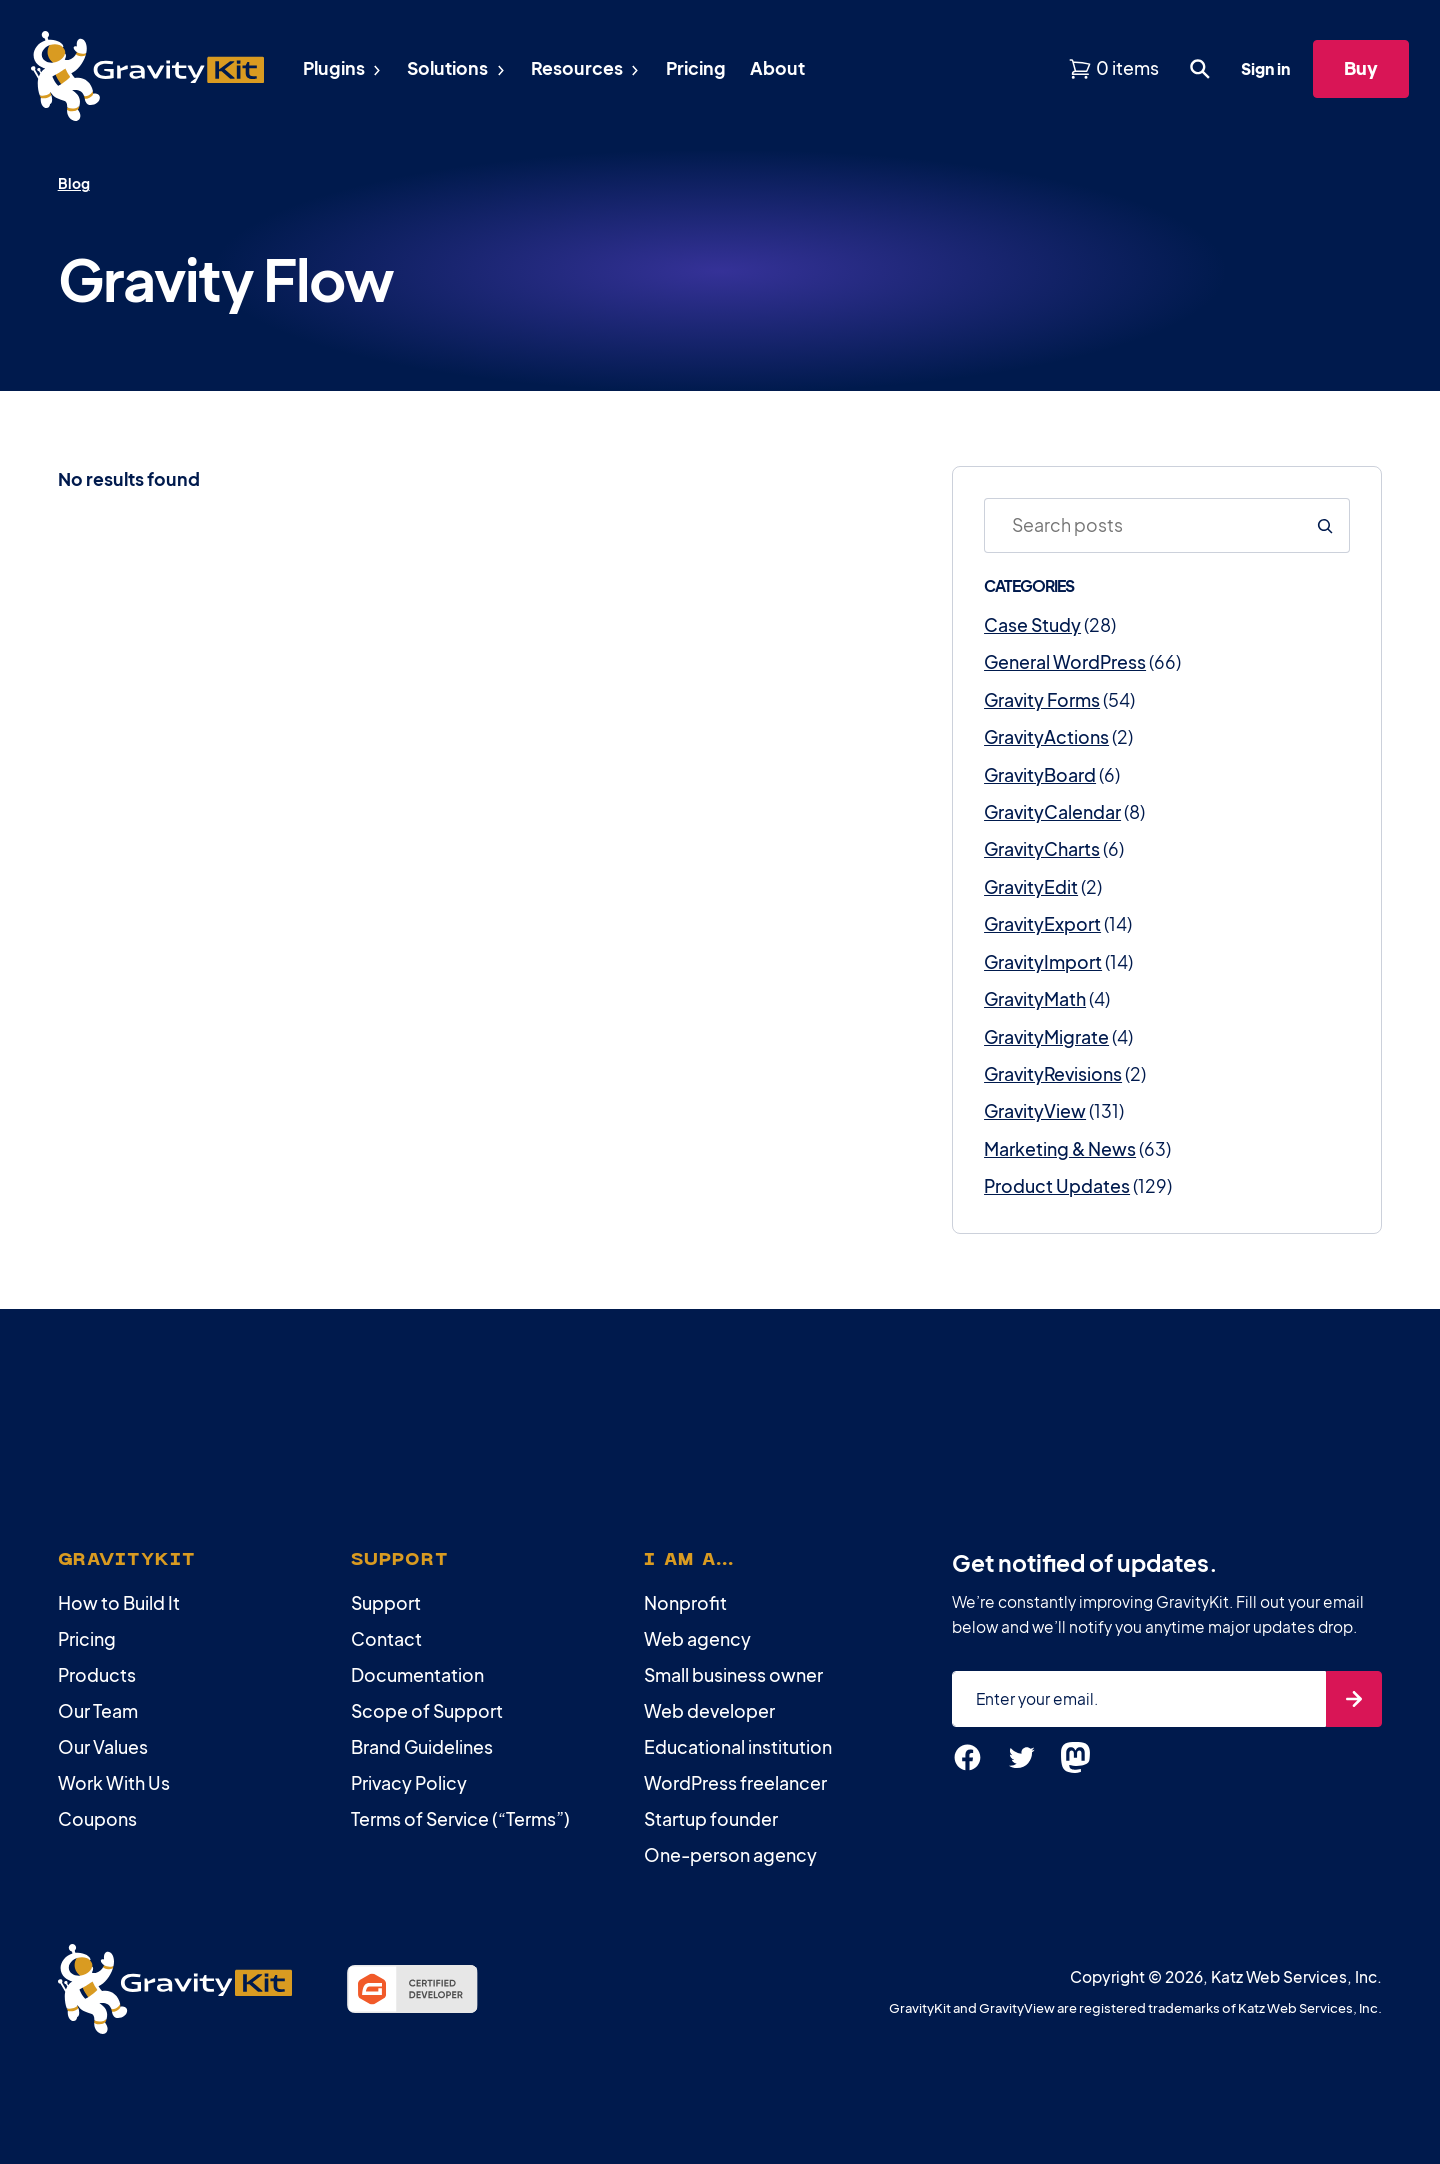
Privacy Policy (409, 1783)
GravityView (1035, 1111)
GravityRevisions (1053, 1074)
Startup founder (711, 1819)
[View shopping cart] (1113, 68)
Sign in (1265, 68)
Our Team (98, 1711)
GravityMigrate (1046, 1037)
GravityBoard (1040, 775)
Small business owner (733, 1675)
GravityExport (1042, 924)
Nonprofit (685, 1603)
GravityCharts (1042, 849)
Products (97, 1675)
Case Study (1032, 625)
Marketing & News (1060, 1149)
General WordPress (1065, 662)
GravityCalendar (1052, 812)
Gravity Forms (1042, 700)
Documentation (417, 1675)
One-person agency (730, 1855)
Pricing (87, 1639)
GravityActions (1046, 737)
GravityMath (1035, 999)
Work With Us (114, 1783)
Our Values (103, 1747)
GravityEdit (1031, 887)
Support (386, 1603)
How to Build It (119, 1603)
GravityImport (1043, 962)
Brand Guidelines (422, 1747)
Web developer (709, 1711)
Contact (386, 1639)
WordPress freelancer (735, 1783)
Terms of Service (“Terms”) (460, 1819)
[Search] (1325, 525)
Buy (1361, 67)
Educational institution (738, 1747)
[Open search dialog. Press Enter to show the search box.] (1200, 69)
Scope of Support (427, 1711)
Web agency (697, 1639)
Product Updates (1057, 1186)
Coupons (97, 1819)
